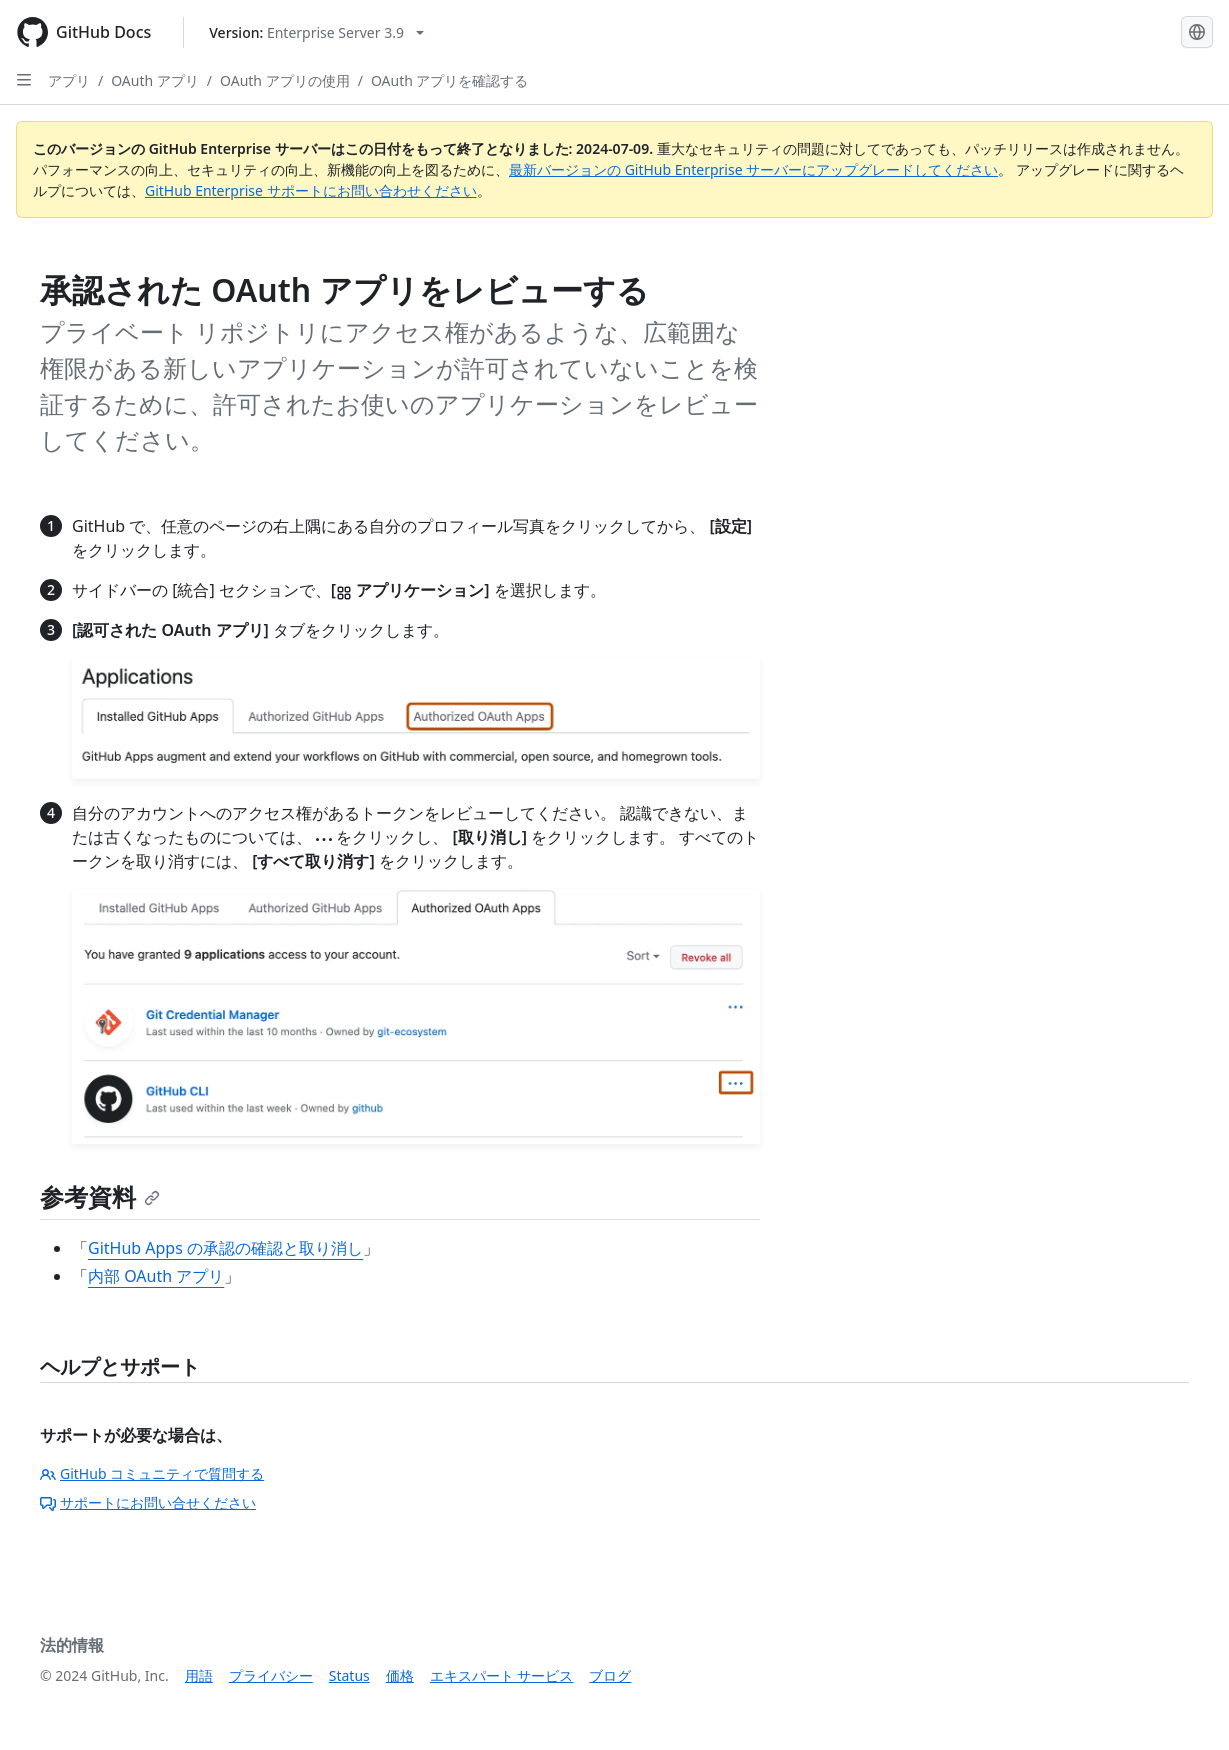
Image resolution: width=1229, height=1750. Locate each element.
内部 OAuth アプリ (156, 1276)
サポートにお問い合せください (148, 1502)
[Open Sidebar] (24, 80)
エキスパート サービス (502, 1675)
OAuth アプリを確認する (450, 80)
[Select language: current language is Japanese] (1197, 32)
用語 (199, 1675)
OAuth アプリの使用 (285, 80)
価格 (400, 1675)
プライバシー (271, 1675)
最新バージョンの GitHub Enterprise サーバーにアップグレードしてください (753, 169)
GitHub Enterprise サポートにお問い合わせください (311, 190)
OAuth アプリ (155, 80)
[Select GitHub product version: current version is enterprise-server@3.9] (316, 32)
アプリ (69, 80)
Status (349, 1675)
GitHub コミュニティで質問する (152, 1473)
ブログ (610, 1675)
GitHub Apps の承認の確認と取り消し (225, 1248)
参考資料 (100, 1196)
